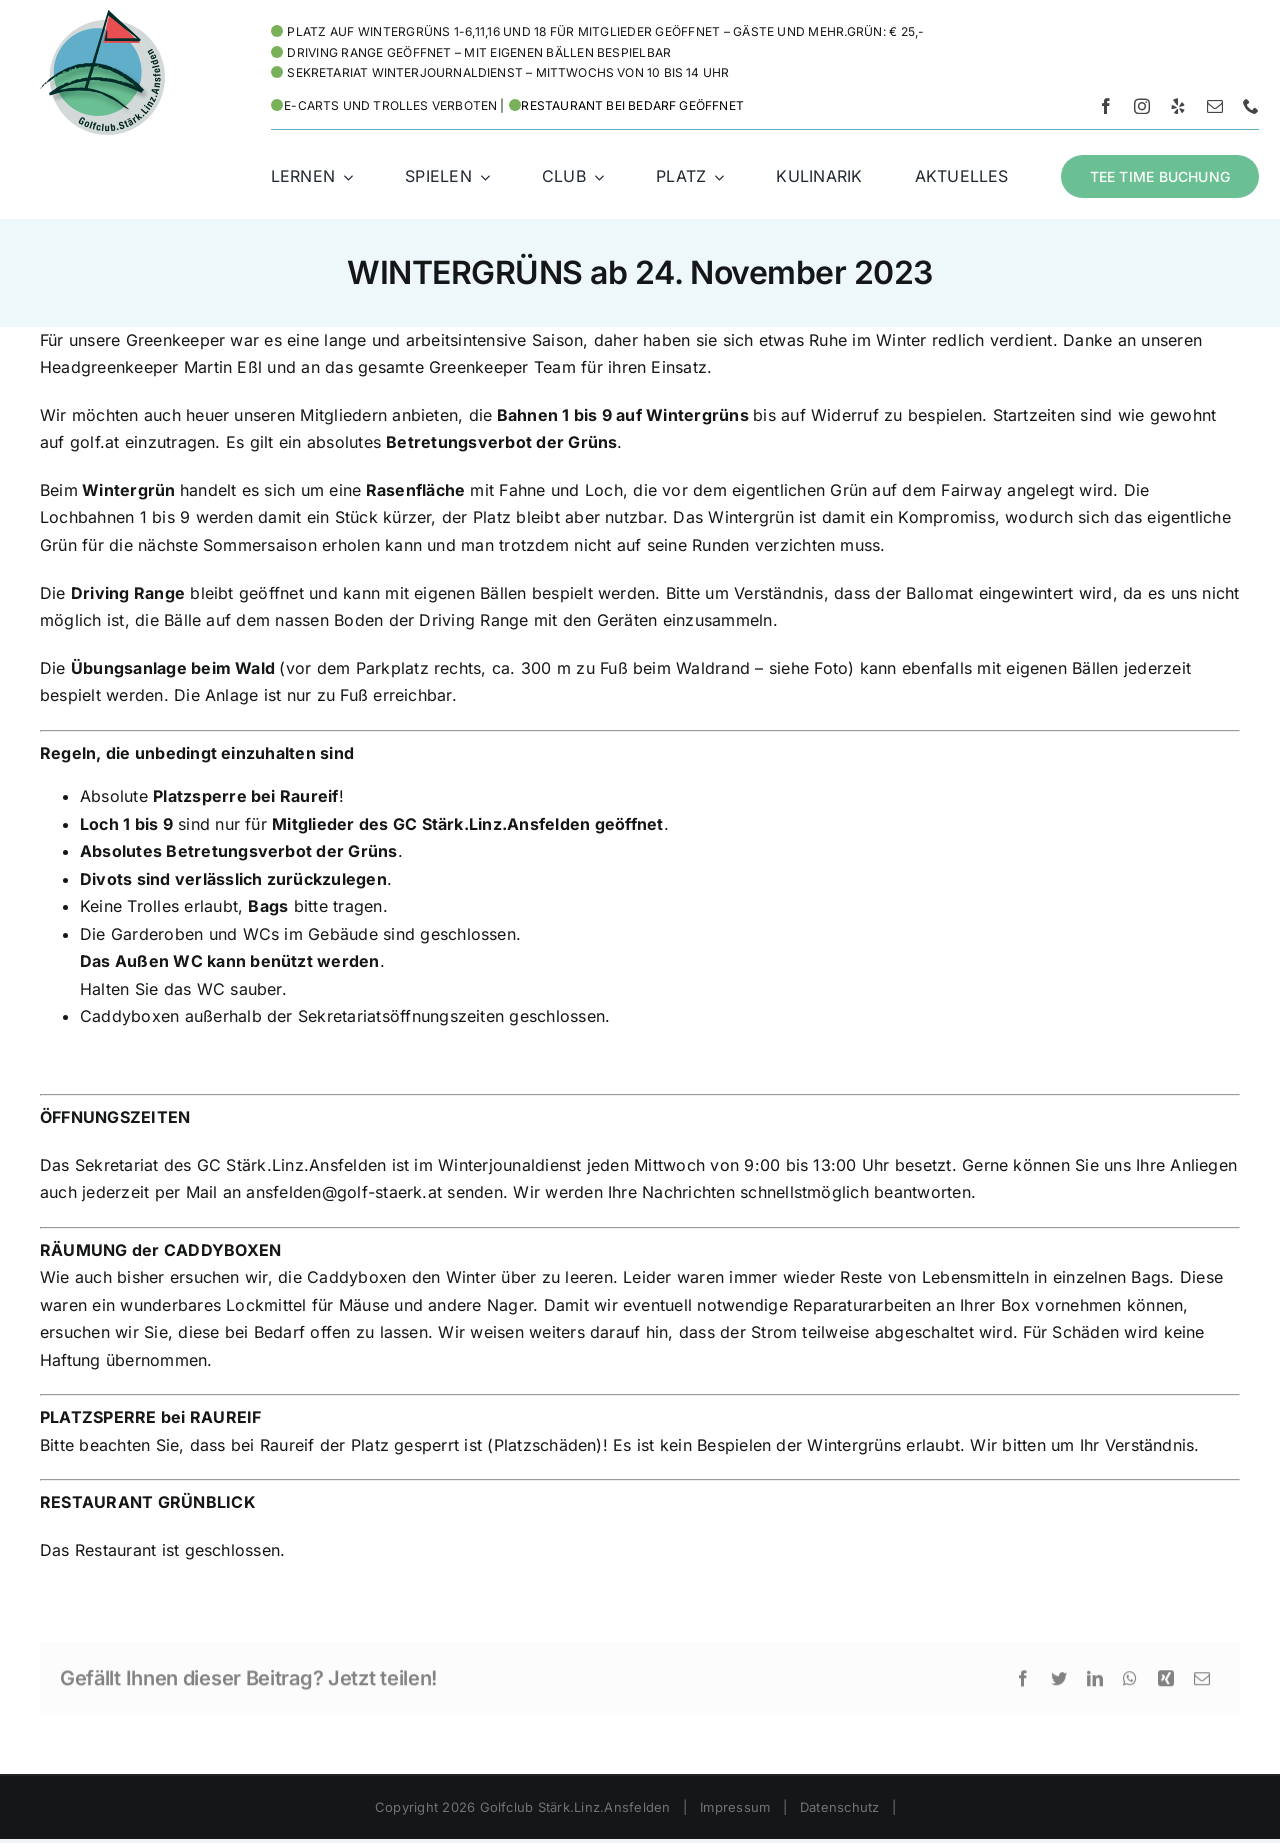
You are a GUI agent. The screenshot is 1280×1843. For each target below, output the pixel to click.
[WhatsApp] (1130, 1684)
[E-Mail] (1202, 1684)
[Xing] (1166, 1684)
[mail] (1215, 106)
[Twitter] (1059, 1684)
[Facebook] (1023, 1684)
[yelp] (1178, 106)
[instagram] (1142, 106)
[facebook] (1106, 106)
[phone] (1251, 106)
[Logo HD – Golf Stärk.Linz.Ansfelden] (102, 18)
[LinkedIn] (1095, 1684)
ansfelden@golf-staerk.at (344, 1192)
